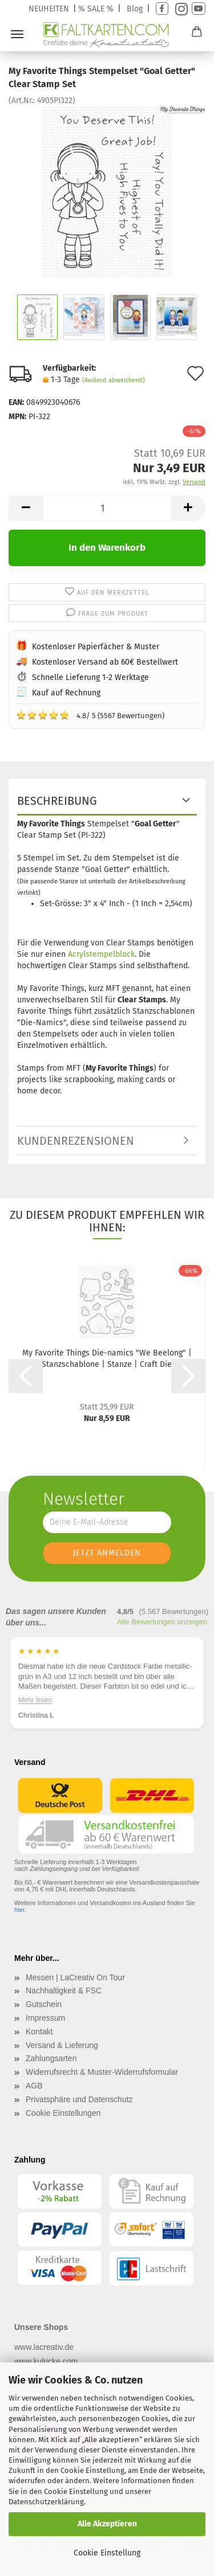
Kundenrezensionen (75, 1141)
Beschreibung (57, 801)
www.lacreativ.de (44, 2347)
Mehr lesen (35, 1699)
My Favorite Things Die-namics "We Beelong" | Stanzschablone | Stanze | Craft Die (107, 1358)
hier (19, 1909)
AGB (34, 2085)
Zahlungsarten (51, 2058)
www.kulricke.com (46, 2361)
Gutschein (44, 2004)
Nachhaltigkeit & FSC (64, 1990)
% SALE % (96, 9)
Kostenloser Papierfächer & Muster (95, 647)
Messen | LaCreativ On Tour (75, 1977)
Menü (17, 34)
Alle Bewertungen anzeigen (162, 1621)
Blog (135, 9)
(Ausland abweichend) (113, 380)
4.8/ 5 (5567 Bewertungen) (90, 714)
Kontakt (39, 2031)
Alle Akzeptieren (107, 2524)
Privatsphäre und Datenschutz (79, 2099)
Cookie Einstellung (107, 2553)
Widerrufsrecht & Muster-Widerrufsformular (102, 2072)
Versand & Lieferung (62, 2045)
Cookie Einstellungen (63, 2113)
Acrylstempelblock (101, 954)
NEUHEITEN (49, 9)
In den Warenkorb (107, 548)
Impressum (45, 2017)
